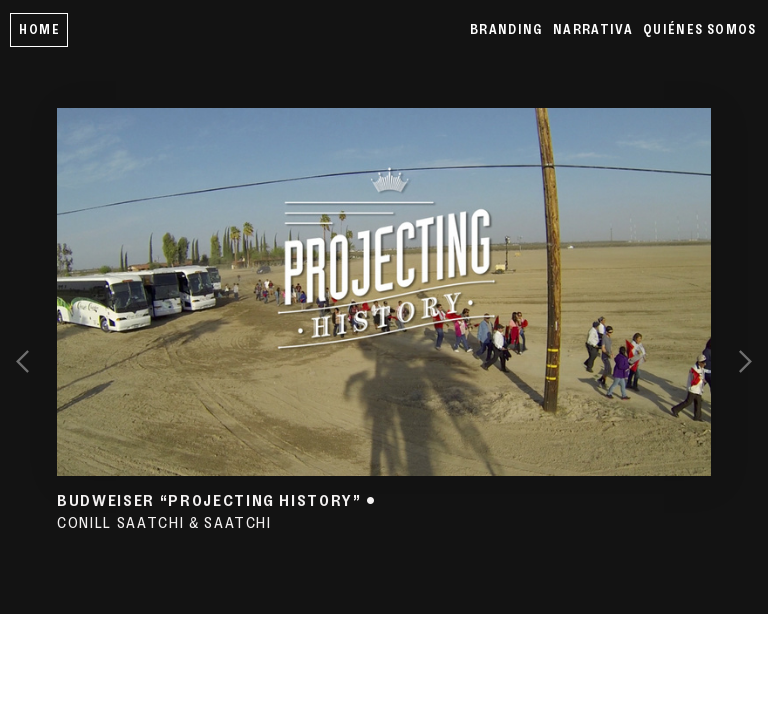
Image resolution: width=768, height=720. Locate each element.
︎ (22, 359)
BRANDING (506, 29)
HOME (39, 29)
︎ (745, 359)
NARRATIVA (593, 29)
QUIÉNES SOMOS (700, 29)
